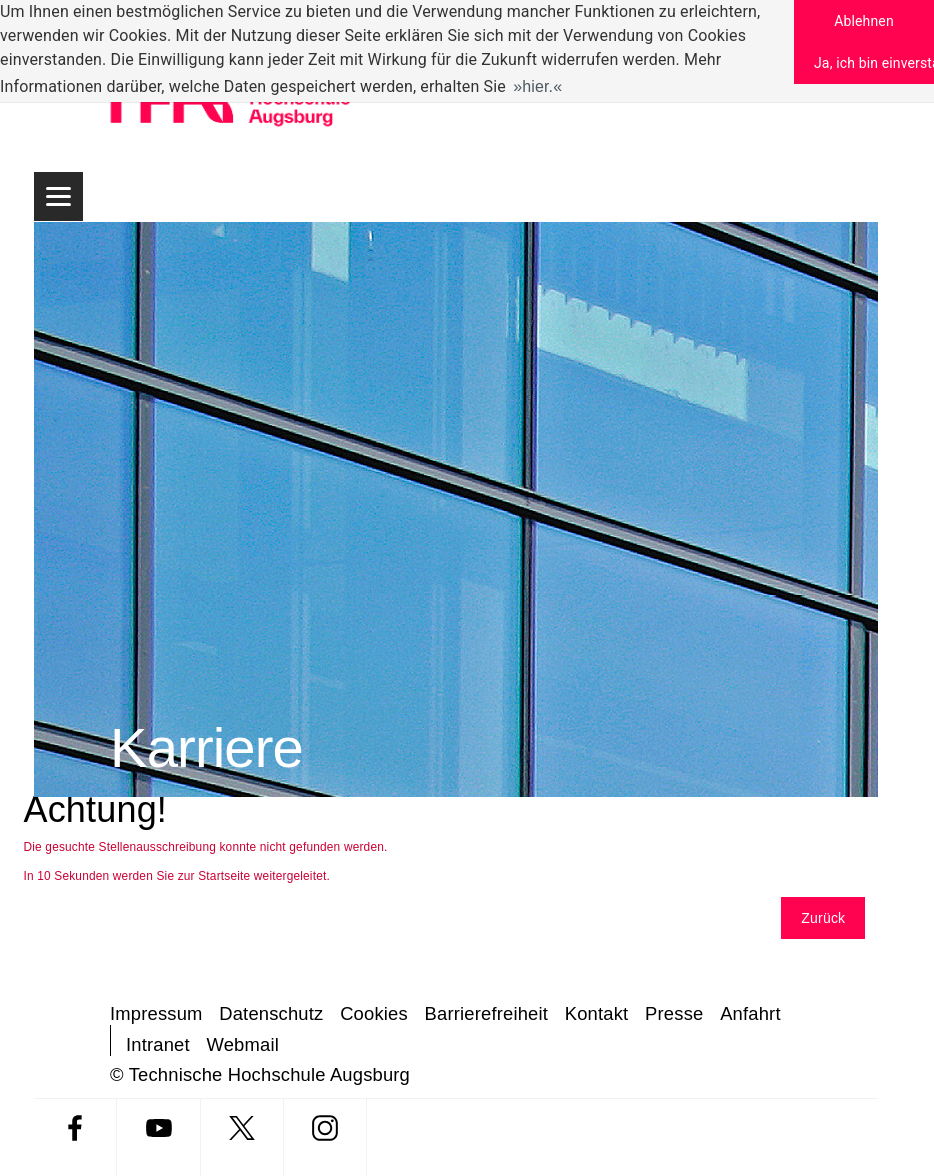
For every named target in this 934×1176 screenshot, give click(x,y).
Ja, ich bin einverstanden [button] (874, 63)
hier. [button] (537, 86)
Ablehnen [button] (864, 21)
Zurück (823, 918)
